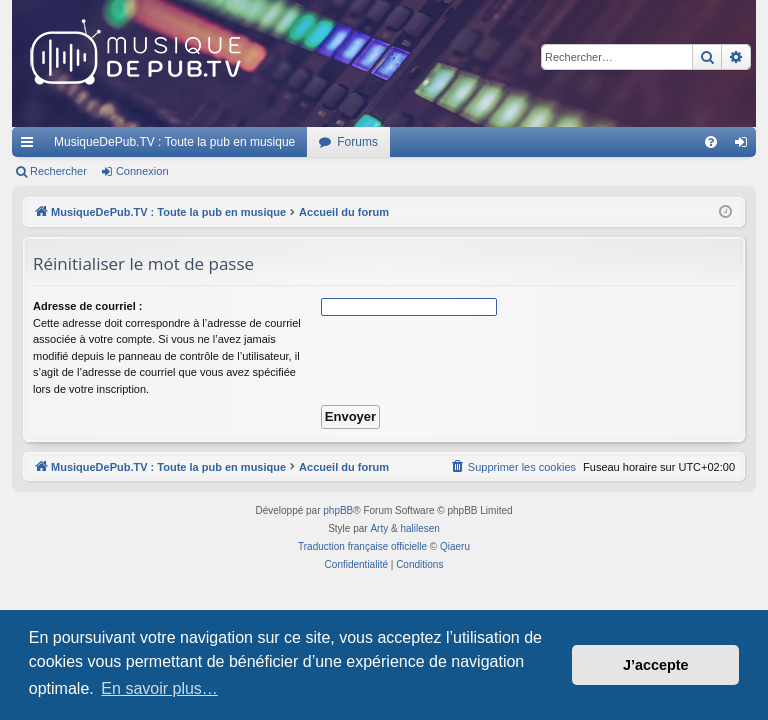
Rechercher (58, 171)
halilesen (419, 528)
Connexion (142, 171)
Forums (357, 142)
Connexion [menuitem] (745, 146)
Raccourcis (31, 146)
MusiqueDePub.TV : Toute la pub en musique (174, 142)
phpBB (338, 510)
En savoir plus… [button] (159, 688)
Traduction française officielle (362, 546)
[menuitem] (711, 142)
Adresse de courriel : (87, 306)
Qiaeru (455, 546)
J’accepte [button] (656, 665)
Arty (379, 528)
